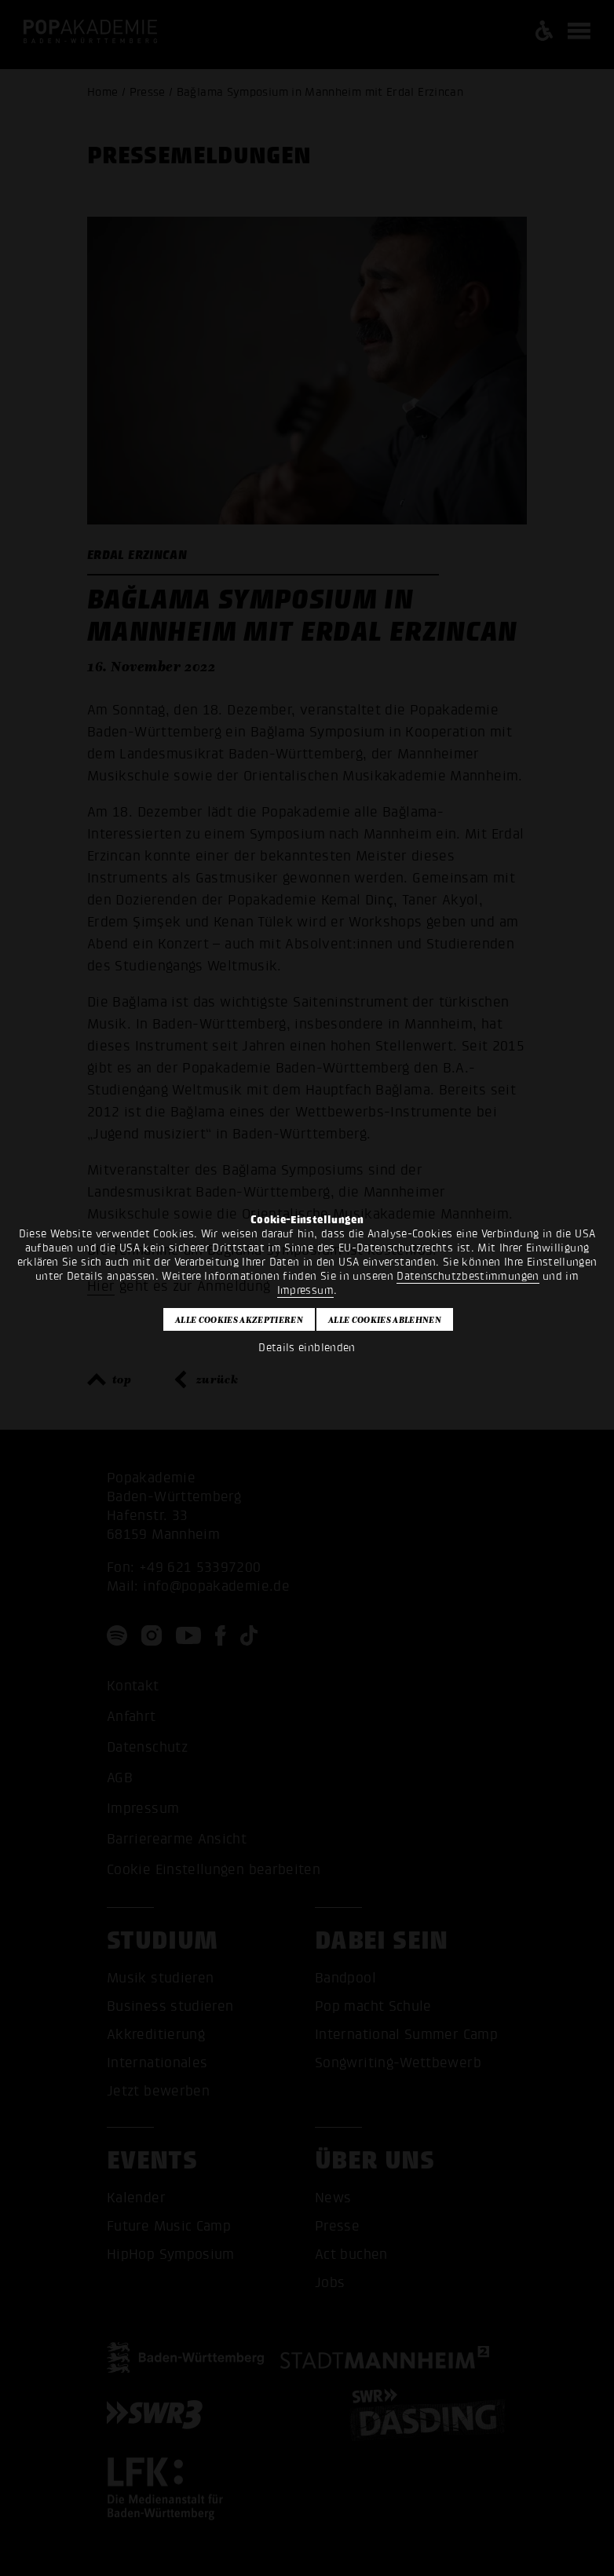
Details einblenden (306, 1347)
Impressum (305, 1290)
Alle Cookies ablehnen (384, 1319)
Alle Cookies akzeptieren (239, 1319)
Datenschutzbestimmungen (468, 1276)
